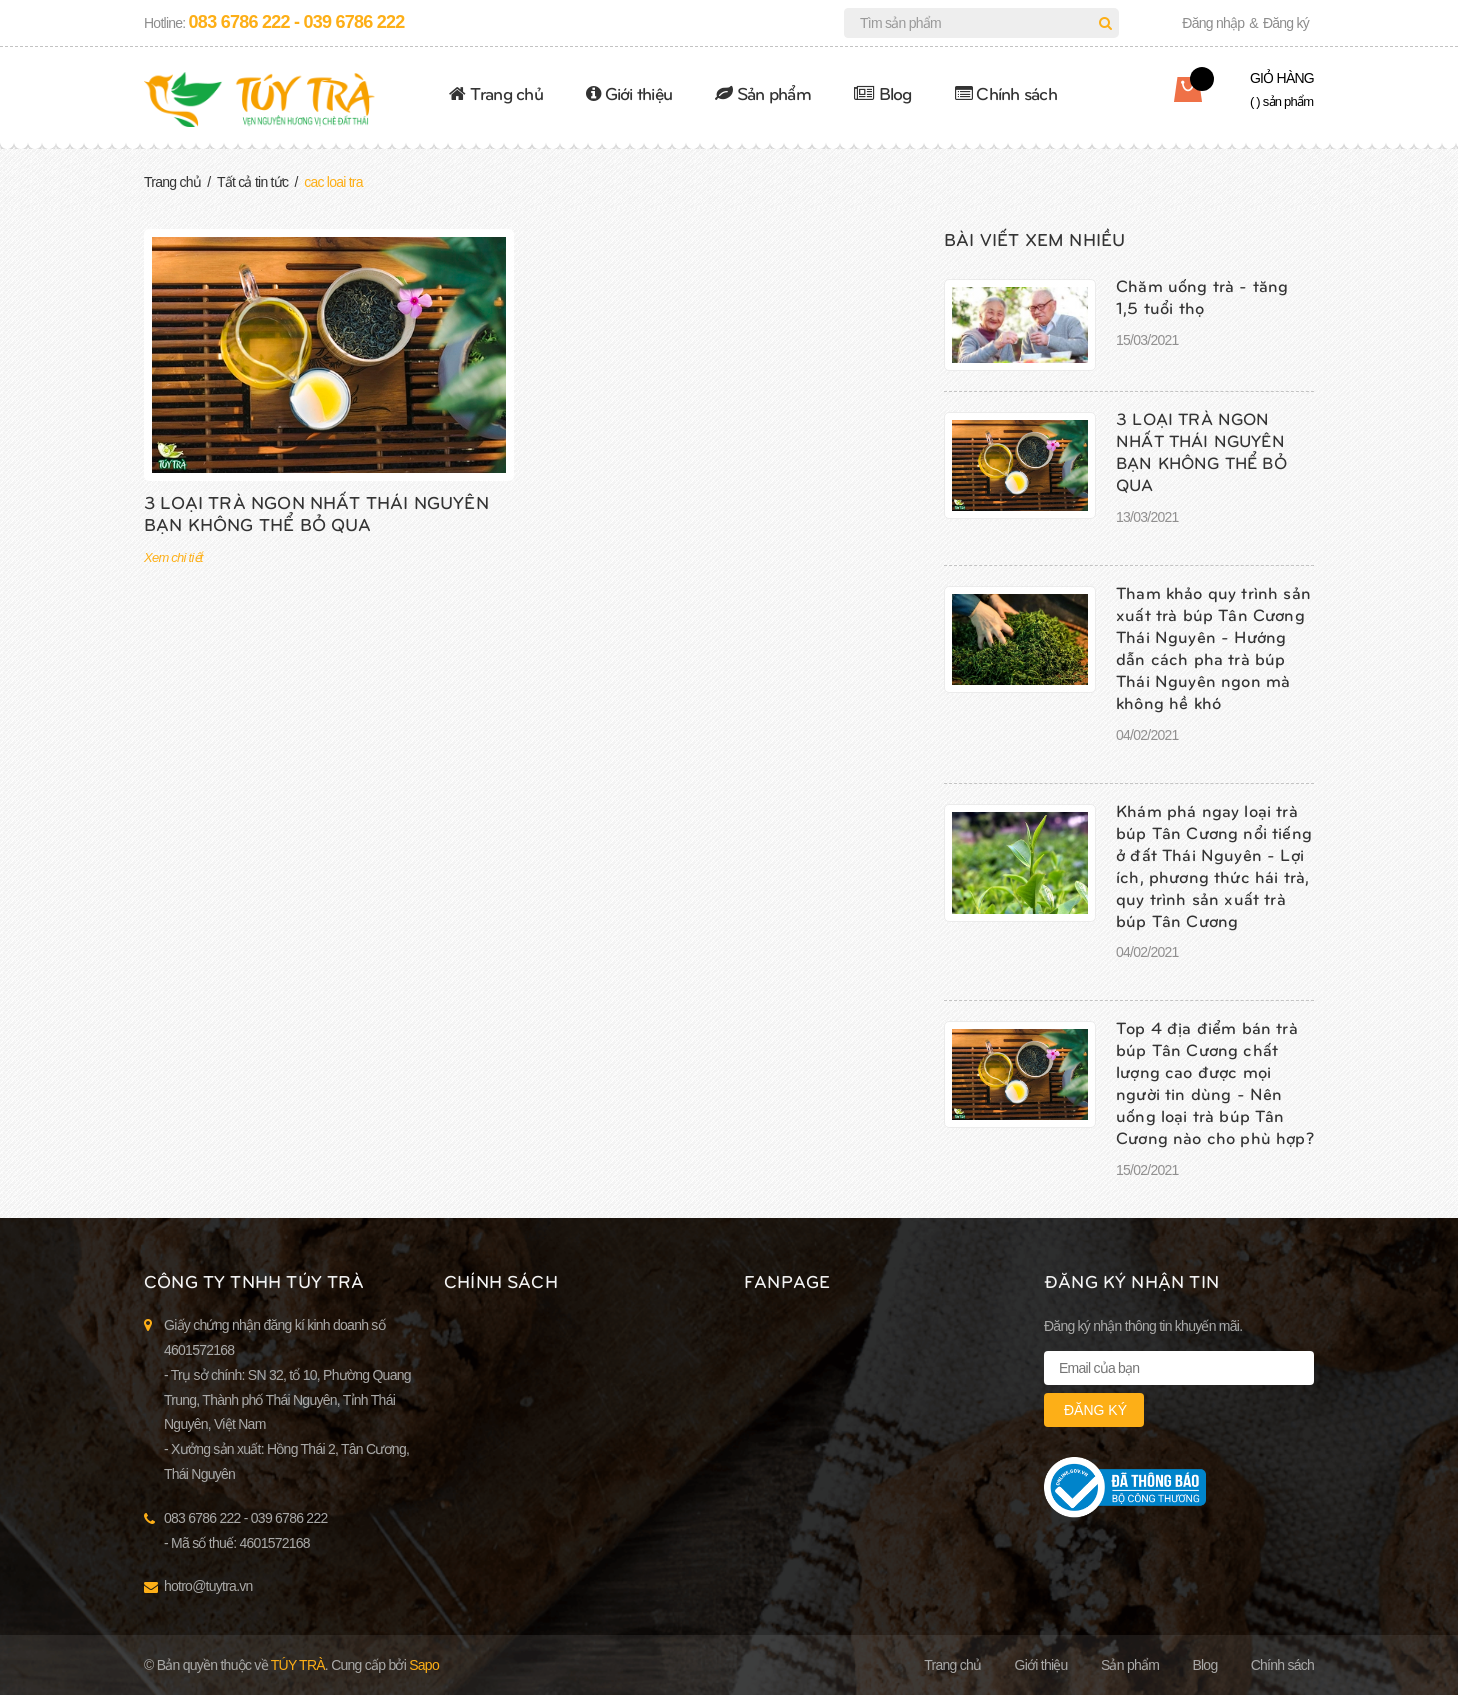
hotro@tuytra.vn (208, 1586)
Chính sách (1006, 92)
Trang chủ (496, 92)
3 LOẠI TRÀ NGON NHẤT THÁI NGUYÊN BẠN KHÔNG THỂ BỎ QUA (316, 512)
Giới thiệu (629, 92)
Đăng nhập (1213, 23)
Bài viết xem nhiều (1034, 238)
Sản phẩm (763, 92)
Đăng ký (1286, 23)
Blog (883, 92)
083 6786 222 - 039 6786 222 (297, 22)
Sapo (424, 1665)
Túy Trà (298, 1665)
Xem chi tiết (173, 557)
